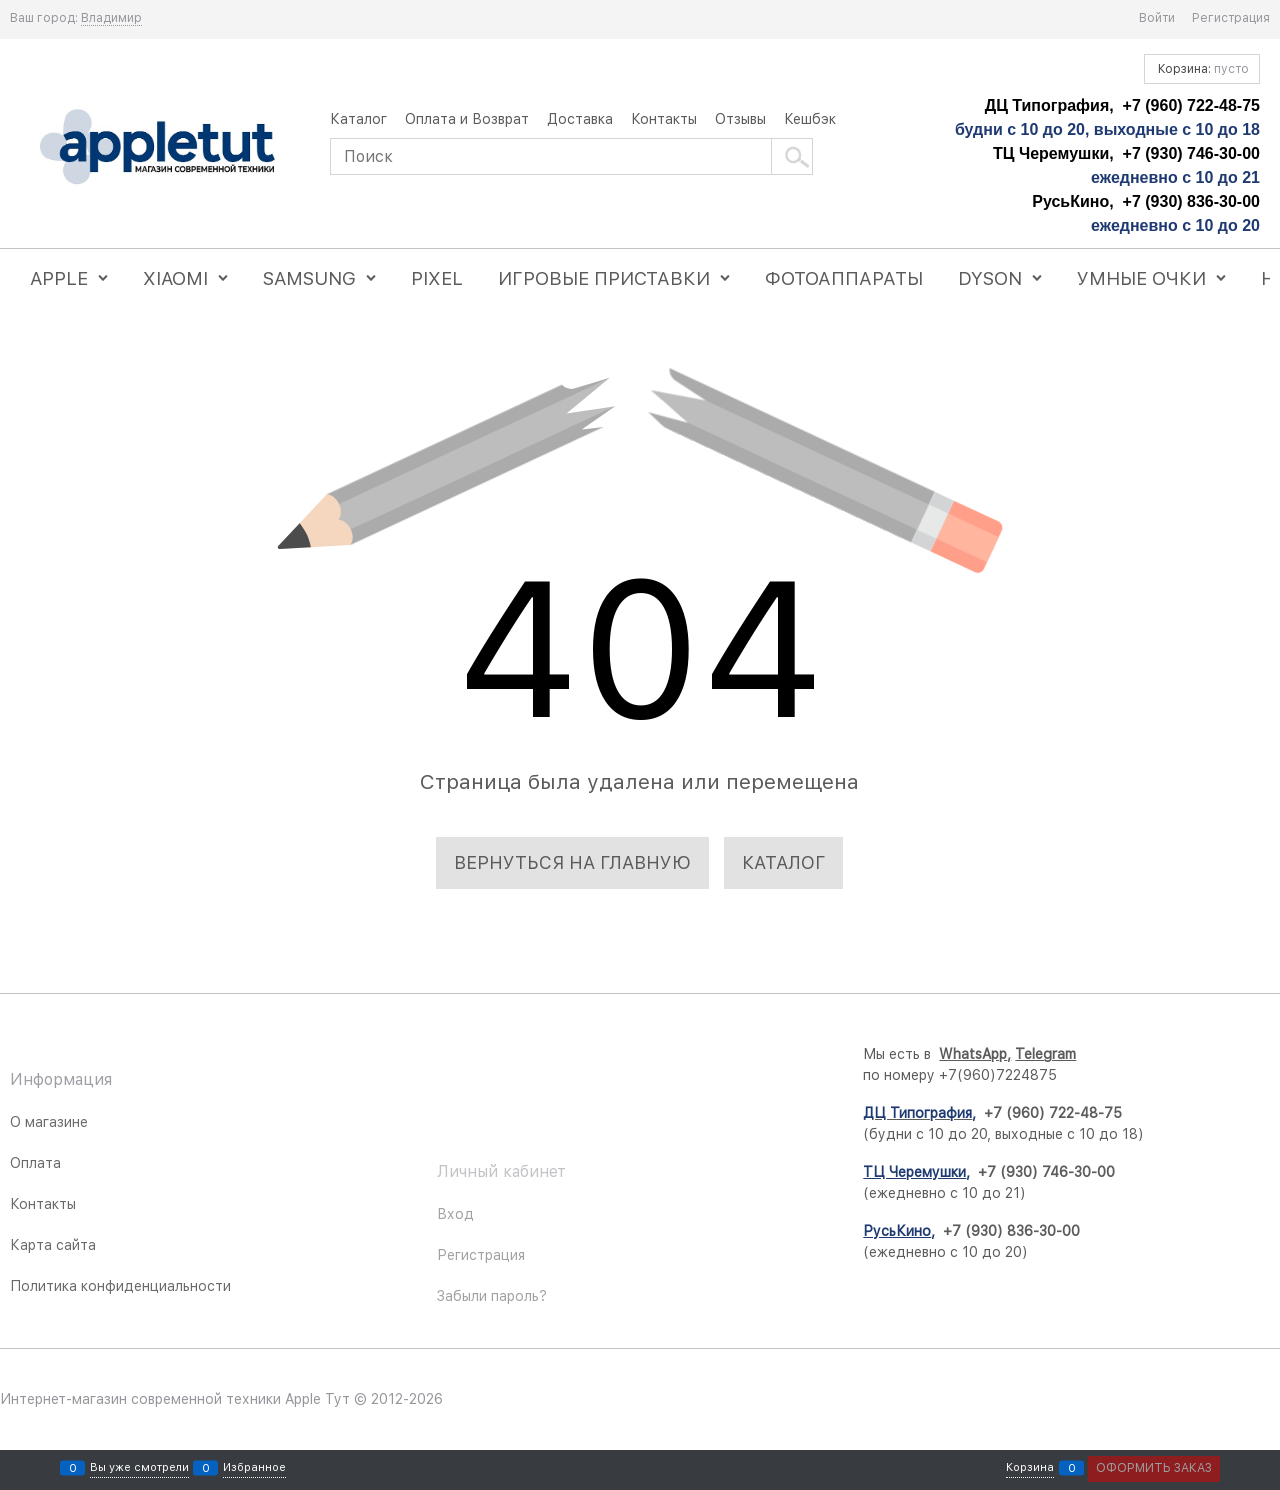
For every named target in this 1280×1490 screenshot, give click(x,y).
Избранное (254, 1468)
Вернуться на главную (572, 862)
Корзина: (1202, 69)
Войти (1157, 18)
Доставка (580, 119)
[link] (111, 18)
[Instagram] (665, 1153)
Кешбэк (810, 119)
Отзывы (740, 119)
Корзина (1030, 1468)
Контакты (664, 119)
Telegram (1152, 1054)
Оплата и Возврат (467, 119)
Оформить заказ (1154, 1468)
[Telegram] (665, 1203)
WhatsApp (1080, 1054)
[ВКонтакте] (665, 1103)
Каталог (358, 119)
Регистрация (1231, 18)
